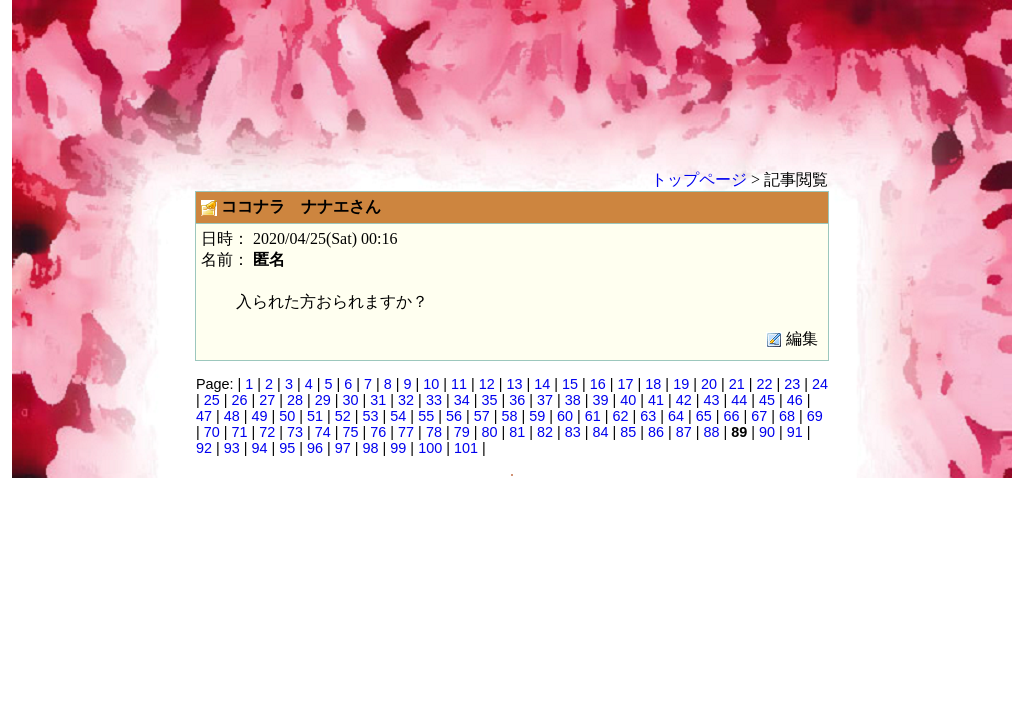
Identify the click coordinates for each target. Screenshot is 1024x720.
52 (343, 416)
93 (232, 448)
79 (462, 432)
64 (676, 416)
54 (398, 416)
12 (487, 384)
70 (212, 432)
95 (287, 448)
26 (240, 400)
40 (628, 400)
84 (600, 432)
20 (709, 384)
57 (482, 416)
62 (620, 416)
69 (815, 416)
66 (732, 416)
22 (764, 384)
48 (232, 416)
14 (542, 384)
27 (267, 400)
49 (260, 416)
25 (212, 400)
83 (573, 432)
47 (204, 416)
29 (323, 400)
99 (398, 448)
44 (739, 400)
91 (795, 432)
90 (767, 432)
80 (489, 432)
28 (295, 400)
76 (378, 432)
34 (462, 400)
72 (267, 432)
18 (653, 384)
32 (406, 400)
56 (454, 416)
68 (787, 416)
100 (430, 448)
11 (459, 384)
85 (628, 432)
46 (795, 400)
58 (509, 416)
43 (712, 400)
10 (431, 384)
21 (737, 384)
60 (565, 416)
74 (323, 432)
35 (489, 400)
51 (315, 416)
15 (570, 384)
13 (515, 384)
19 (681, 384)
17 (626, 384)
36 (517, 400)
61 (593, 416)
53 (371, 416)
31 (378, 400)
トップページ (699, 179)
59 (537, 416)
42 (684, 400)
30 (351, 400)
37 (545, 400)
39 (600, 400)
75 (351, 432)
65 (704, 416)
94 (260, 448)
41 (656, 400)
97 (343, 448)
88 (712, 432)
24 (820, 384)
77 (406, 432)
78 (434, 432)
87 (684, 432)
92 (204, 448)
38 (573, 400)
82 (545, 432)
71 (240, 432)
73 (295, 432)
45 (767, 400)
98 (371, 448)
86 (656, 432)
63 (648, 416)
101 (466, 448)
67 (759, 416)
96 (315, 448)
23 (792, 384)
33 (434, 400)
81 (517, 432)
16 (598, 384)
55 (426, 416)
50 (287, 416)
